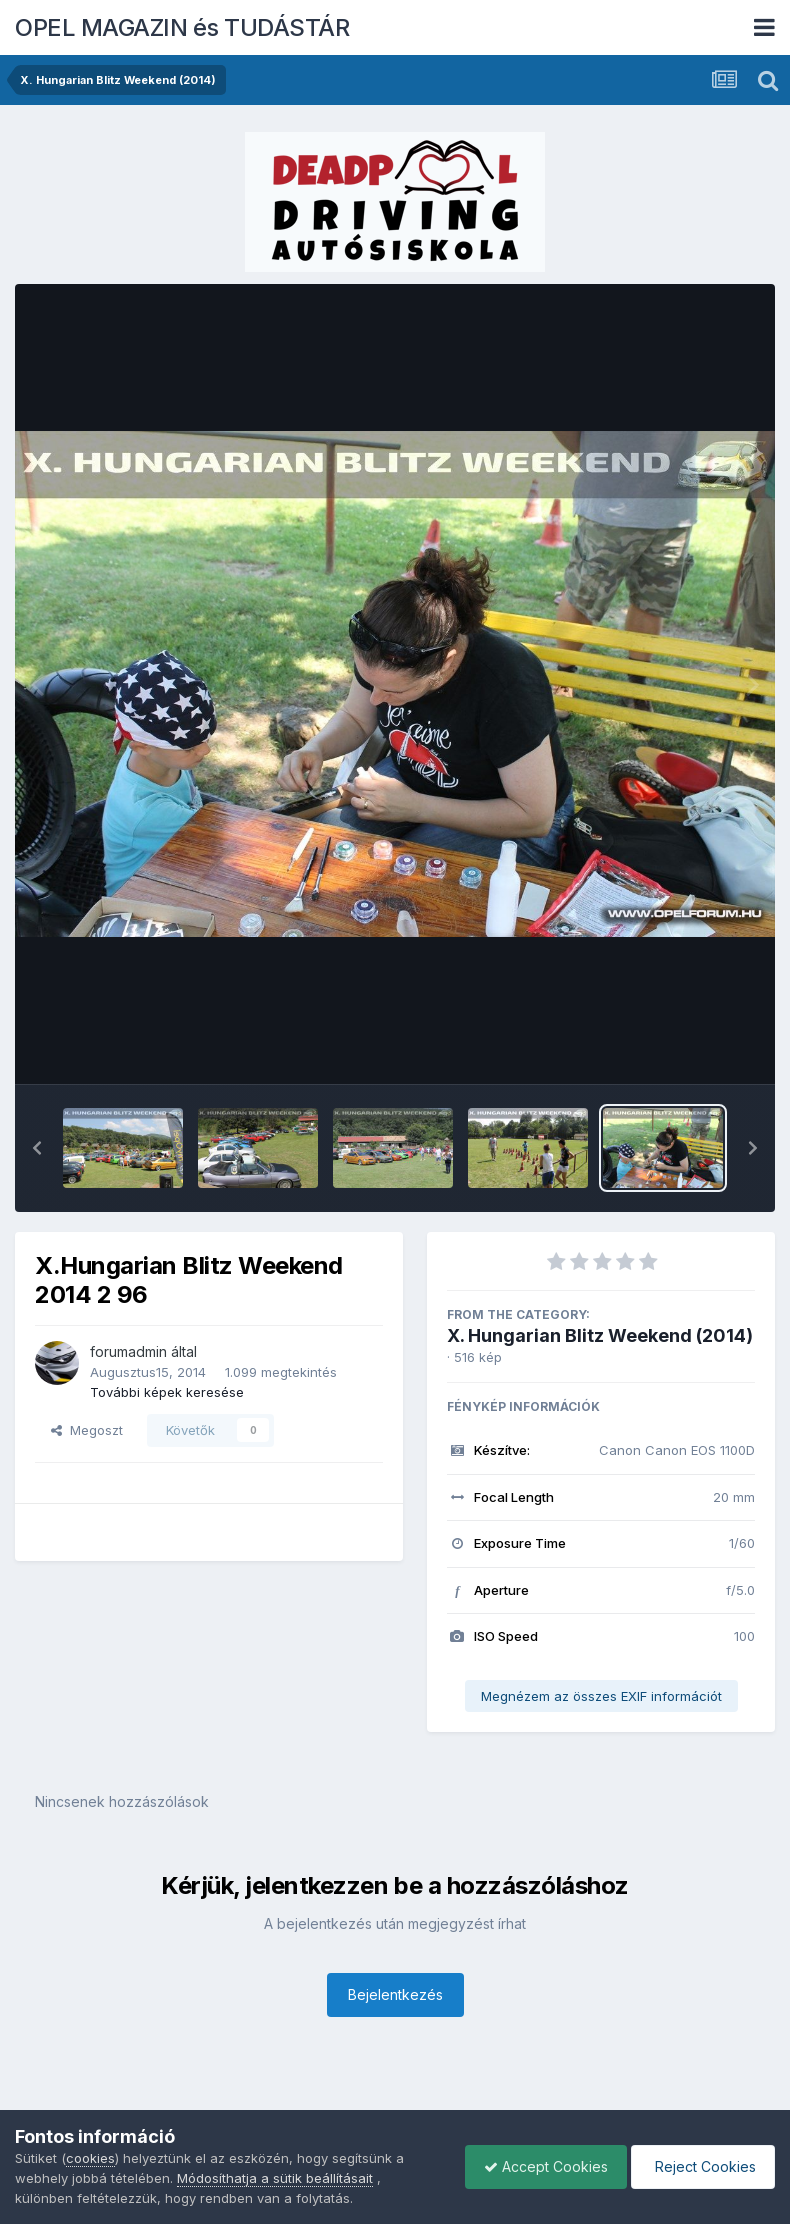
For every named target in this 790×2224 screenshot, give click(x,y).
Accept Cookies (541, 2166)
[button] (37, 1148)
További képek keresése (167, 1392)
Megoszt (87, 1430)
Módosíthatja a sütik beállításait (275, 2178)
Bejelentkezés (395, 1994)
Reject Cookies (701, 2166)
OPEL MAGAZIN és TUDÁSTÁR (182, 27)
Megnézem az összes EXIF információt (601, 1696)
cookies (90, 2158)
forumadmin (128, 1351)
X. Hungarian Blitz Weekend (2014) (600, 1335)
